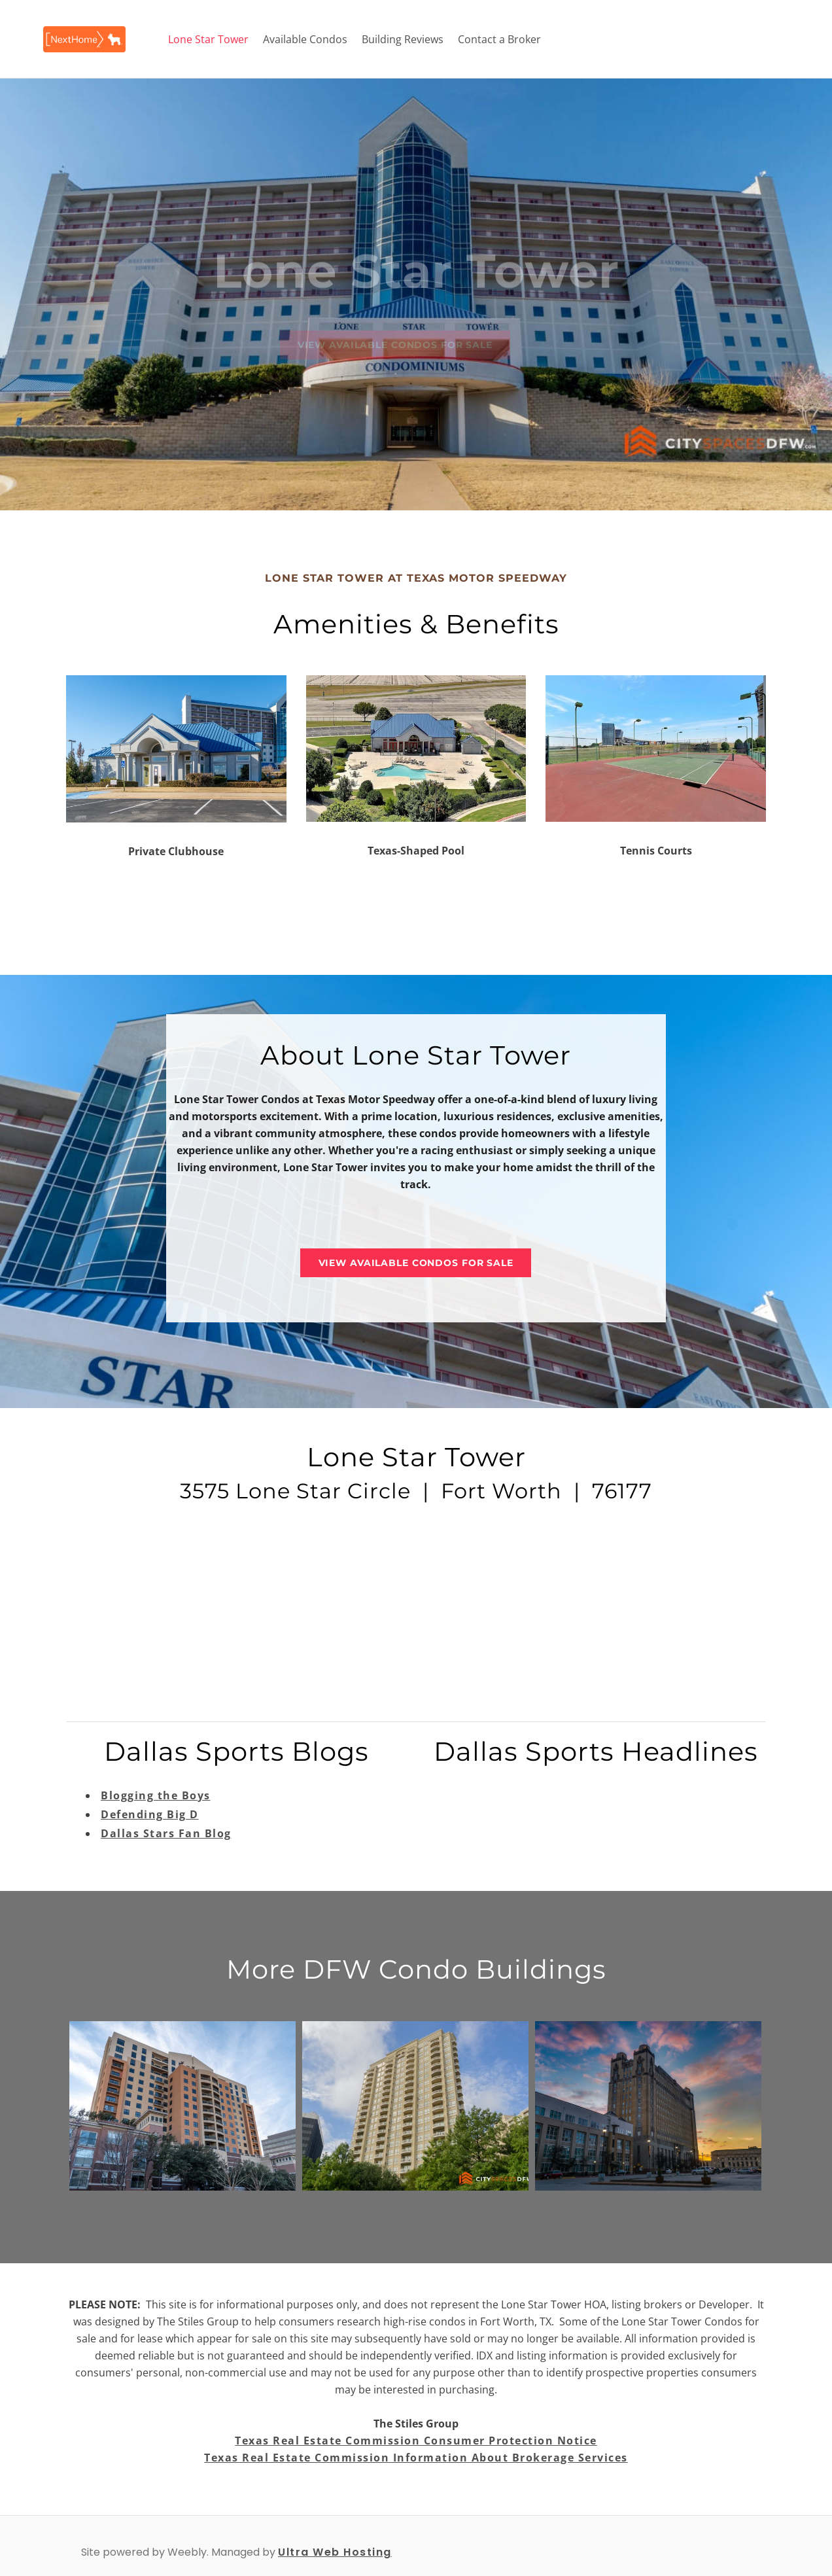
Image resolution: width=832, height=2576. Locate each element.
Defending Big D (150, 1814)
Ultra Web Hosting (335, 2552)
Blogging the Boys (156, 1795)
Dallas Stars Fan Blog (166, 1833)
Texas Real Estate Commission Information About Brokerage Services (416, 2457)
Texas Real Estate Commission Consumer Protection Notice (416, 2440)
